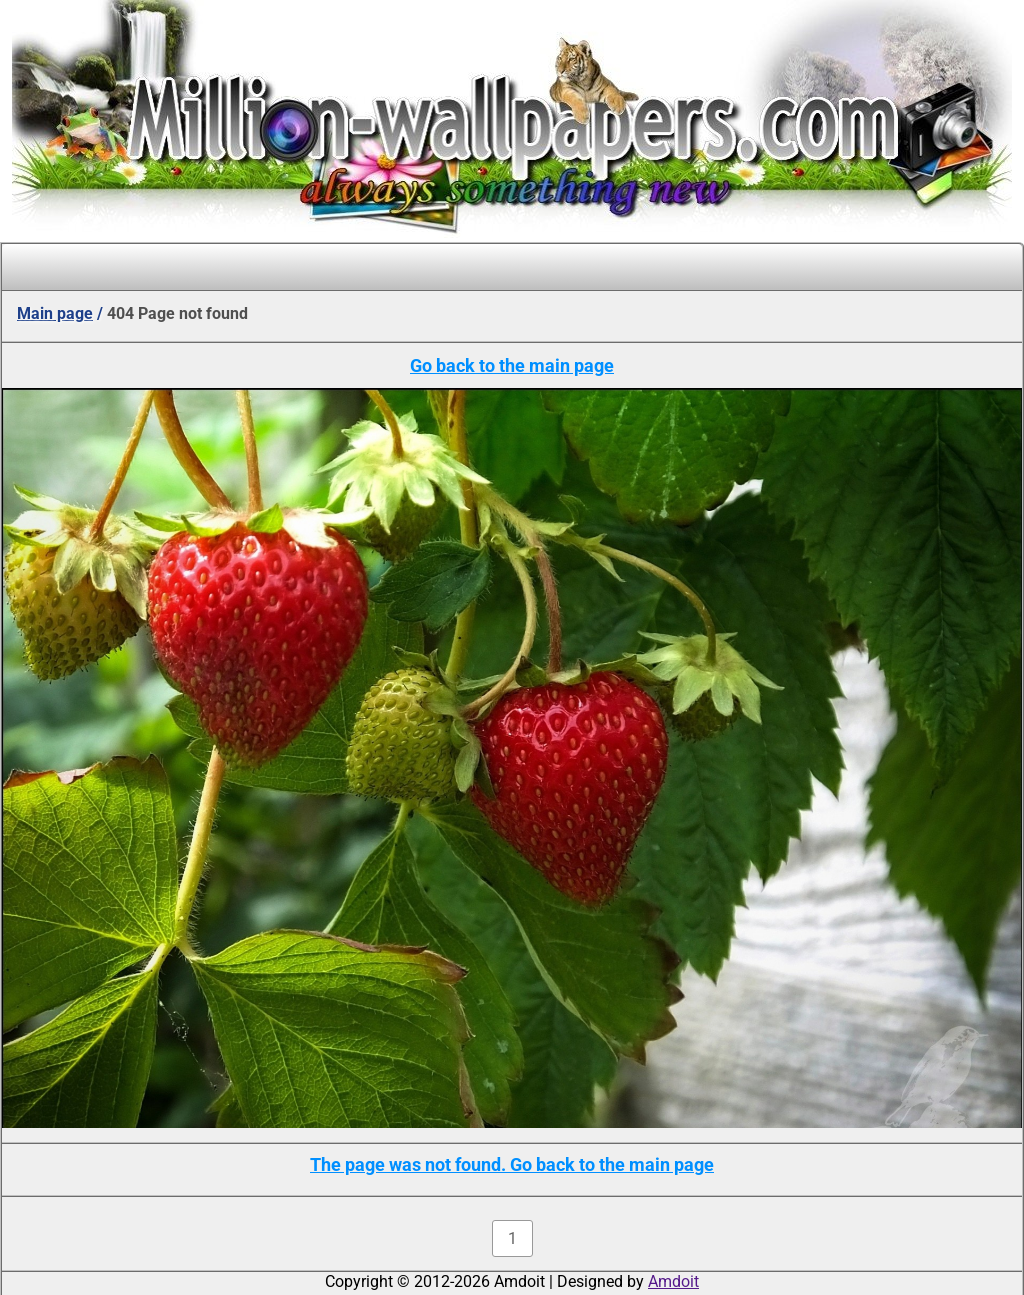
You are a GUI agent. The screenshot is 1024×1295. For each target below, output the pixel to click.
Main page (55, 313)
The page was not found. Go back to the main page (512, 1164)
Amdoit (673, 1281)
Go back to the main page (512, 365)
